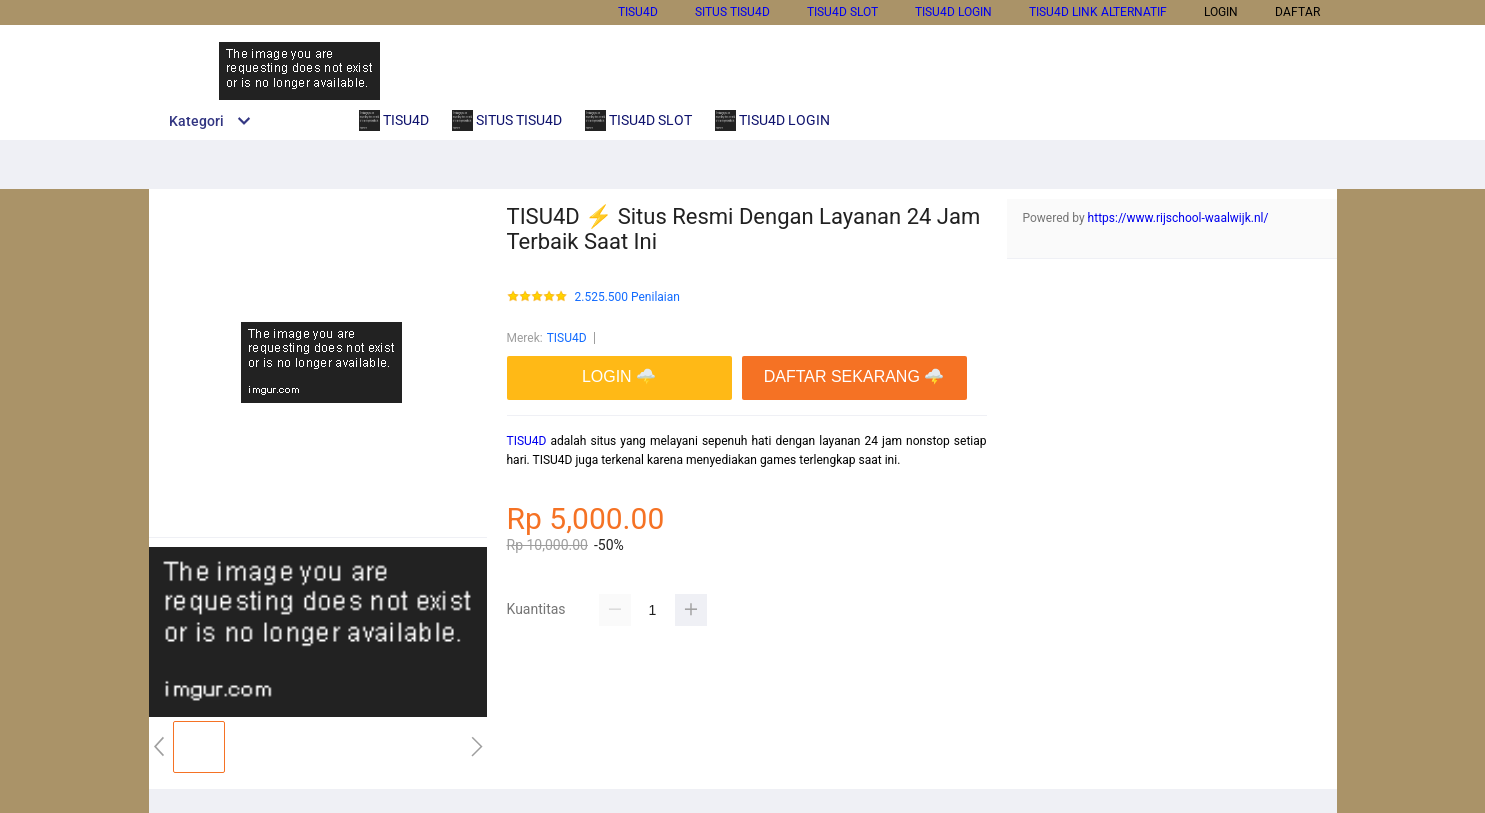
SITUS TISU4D (732, 12)
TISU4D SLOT (842, 12)
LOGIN (1221, 12)
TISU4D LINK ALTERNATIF (1098, 12)
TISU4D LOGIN (953, 12)
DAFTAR (1297, 12)
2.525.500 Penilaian (627, 297)
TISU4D (638, 12)
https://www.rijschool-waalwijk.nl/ (1178, 218)
